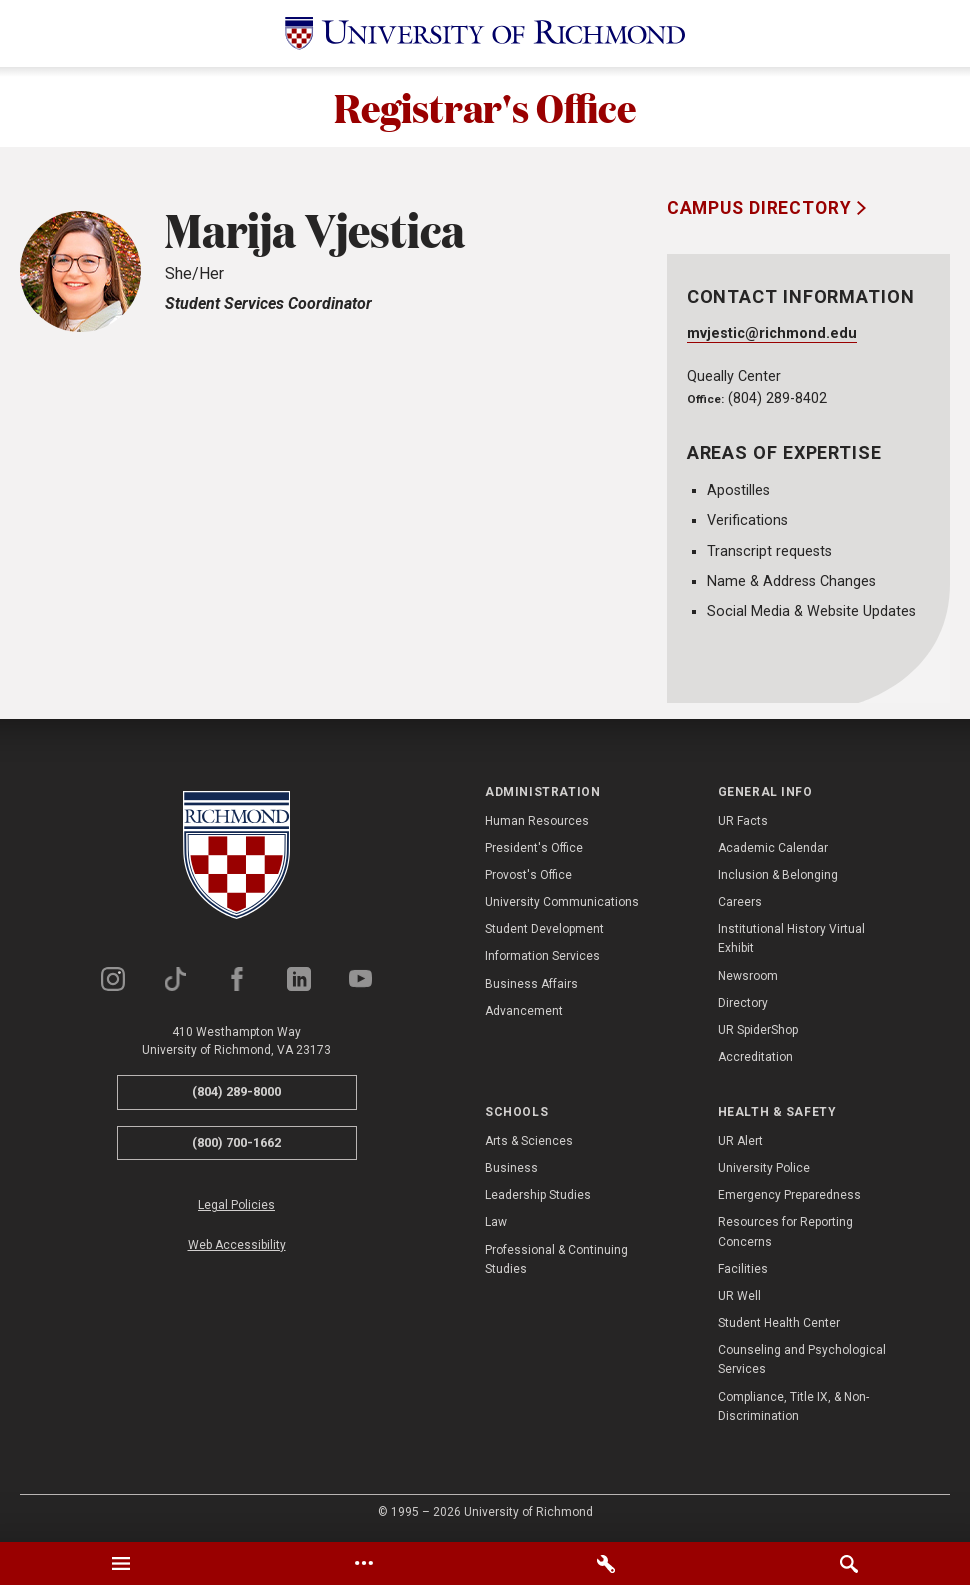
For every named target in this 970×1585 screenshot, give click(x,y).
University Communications (562, 902)
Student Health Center (779, 1323)
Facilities (743, 1269)
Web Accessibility (237, 1245)
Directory (743, 1003)
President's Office (534, 848)
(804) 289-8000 (236, 1091)
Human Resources (537, 821)
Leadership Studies (538, 1195)
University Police (764, 1168)
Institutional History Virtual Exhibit (791, 938)
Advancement (524, 1011)
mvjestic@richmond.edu (772, 333)
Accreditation (755, 1057)
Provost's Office (528, 875)
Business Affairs (531, 984)
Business (511, 1168)
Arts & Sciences (529, 1141)
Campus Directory (762, 208)
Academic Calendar (773, 848)
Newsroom (748, 976)
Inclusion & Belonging (778, 875)
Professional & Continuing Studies (556, 1259)
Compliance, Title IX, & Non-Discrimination (793, 1406)
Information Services (542, 957)
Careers (740, 902)
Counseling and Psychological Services (802, 1359)
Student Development (544, 929)
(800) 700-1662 (236, 1142)
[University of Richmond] (485, 33)
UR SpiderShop (758, 1030)
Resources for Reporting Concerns (785, 1231)
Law (496, 1222)
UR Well (739, 1296)
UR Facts (743, 821)
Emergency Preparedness (789, 1195)
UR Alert (740, 1141)
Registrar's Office (485, 107)
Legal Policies (236, 1206)
